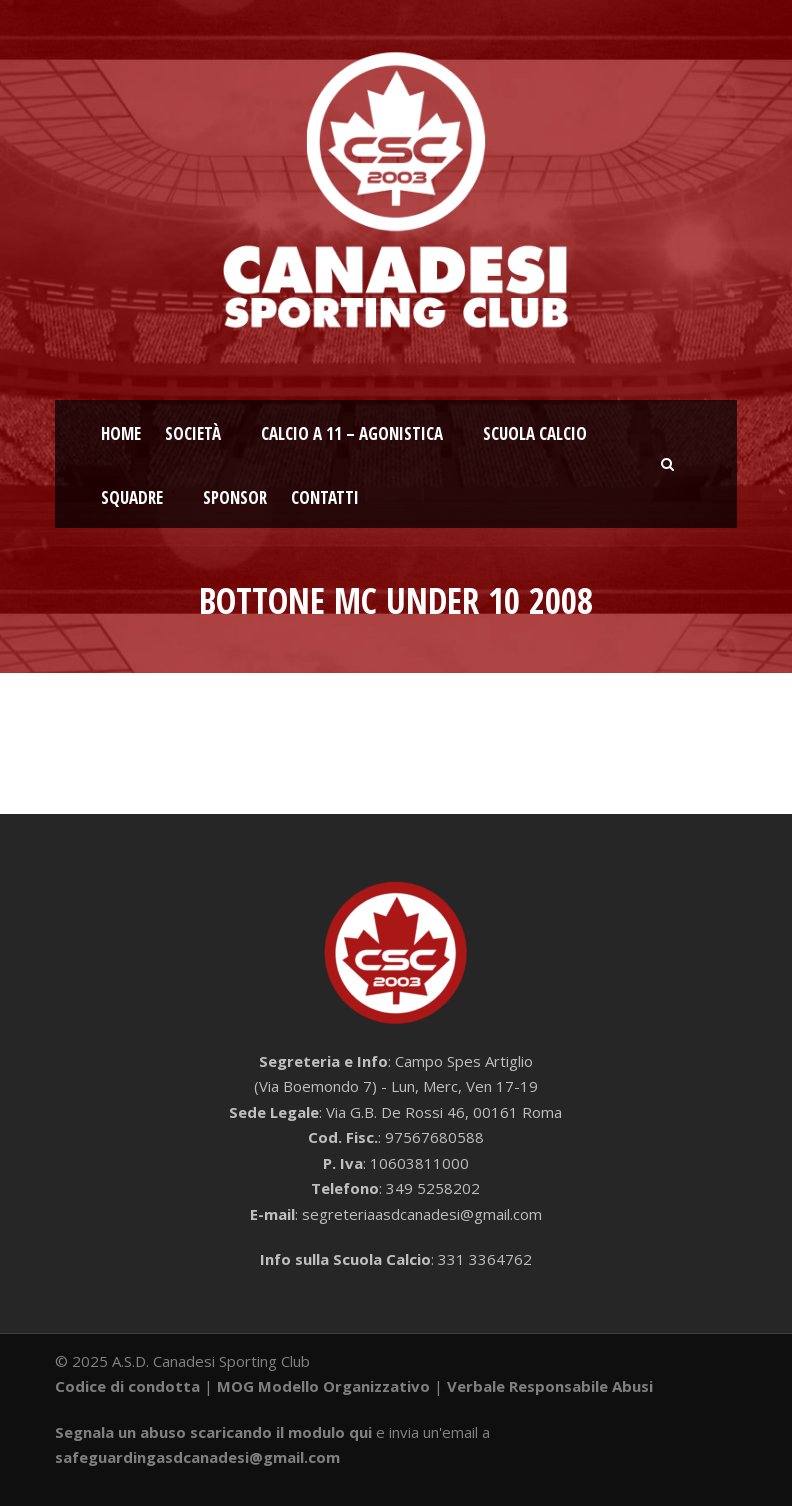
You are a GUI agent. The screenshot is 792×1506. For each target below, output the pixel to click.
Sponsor (235, 497)
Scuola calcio (535, 433)
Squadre (132, 497)
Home (121, 433)
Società (193, 433)
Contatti (325, 497)
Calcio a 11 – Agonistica (352, 433)
